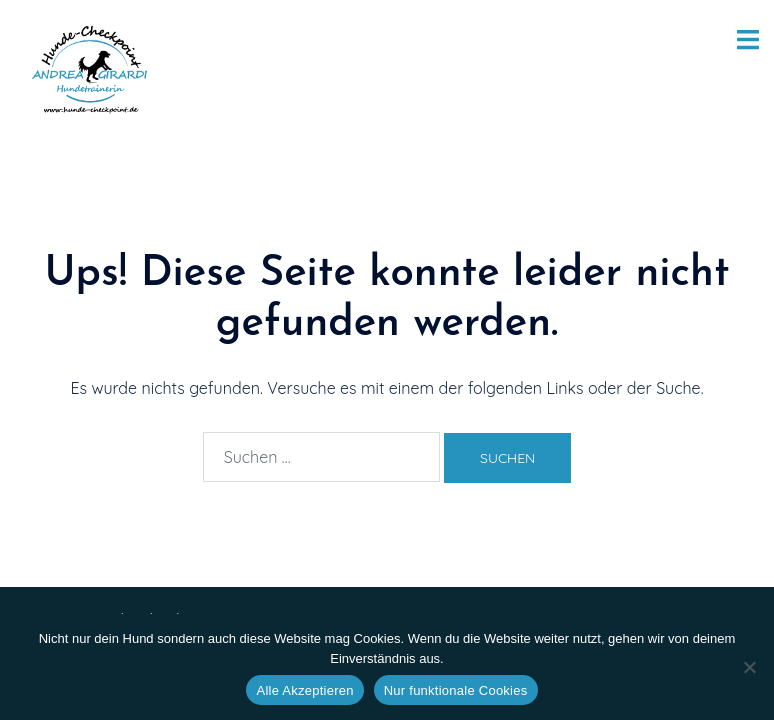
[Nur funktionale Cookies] (749, 667)
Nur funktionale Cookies (456, 690)
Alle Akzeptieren (304, 690)
